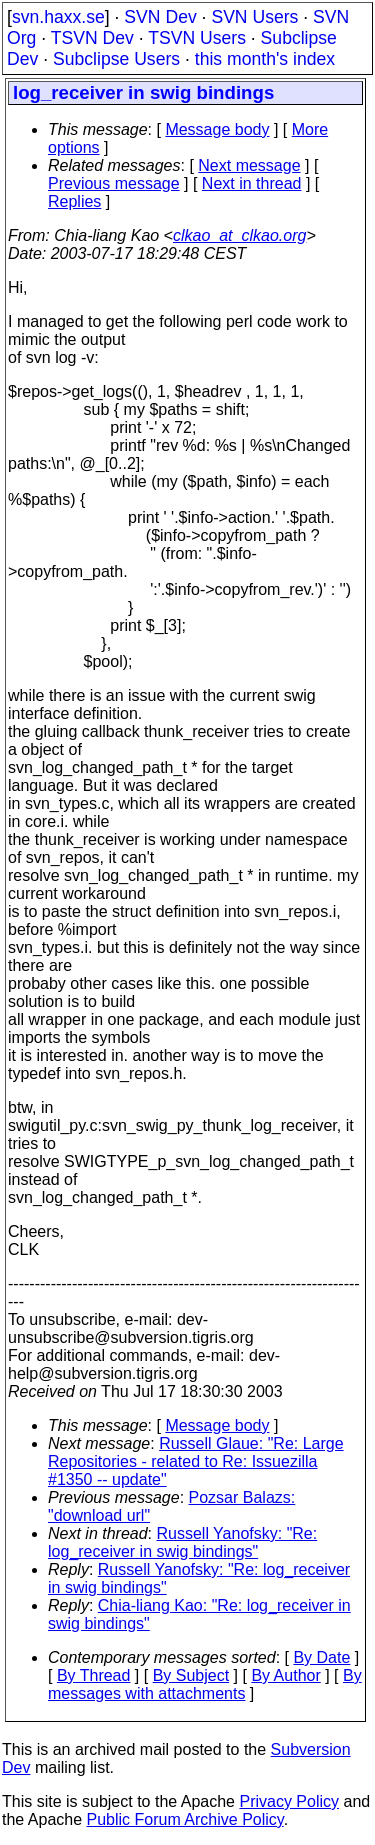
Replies (74, 201)
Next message (249, 165)
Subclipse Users (116, 59)
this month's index (265, 59)
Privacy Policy (289, 1801)
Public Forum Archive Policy (185, 1819)
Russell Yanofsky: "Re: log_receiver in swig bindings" (182, 1542)
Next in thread (252, 183)
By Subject (191, 1675)
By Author (285, 1675)
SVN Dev (160, 17)
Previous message (114, 183)
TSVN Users (197, 38)
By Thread (94, 1675)
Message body (217, 129)
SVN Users (254, 17)
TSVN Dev (92, 38)
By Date (321, 1657)
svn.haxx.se (58, 17)
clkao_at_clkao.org (239, 235)
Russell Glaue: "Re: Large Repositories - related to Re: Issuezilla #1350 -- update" (196, 1461)
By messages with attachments (205, 1684)
